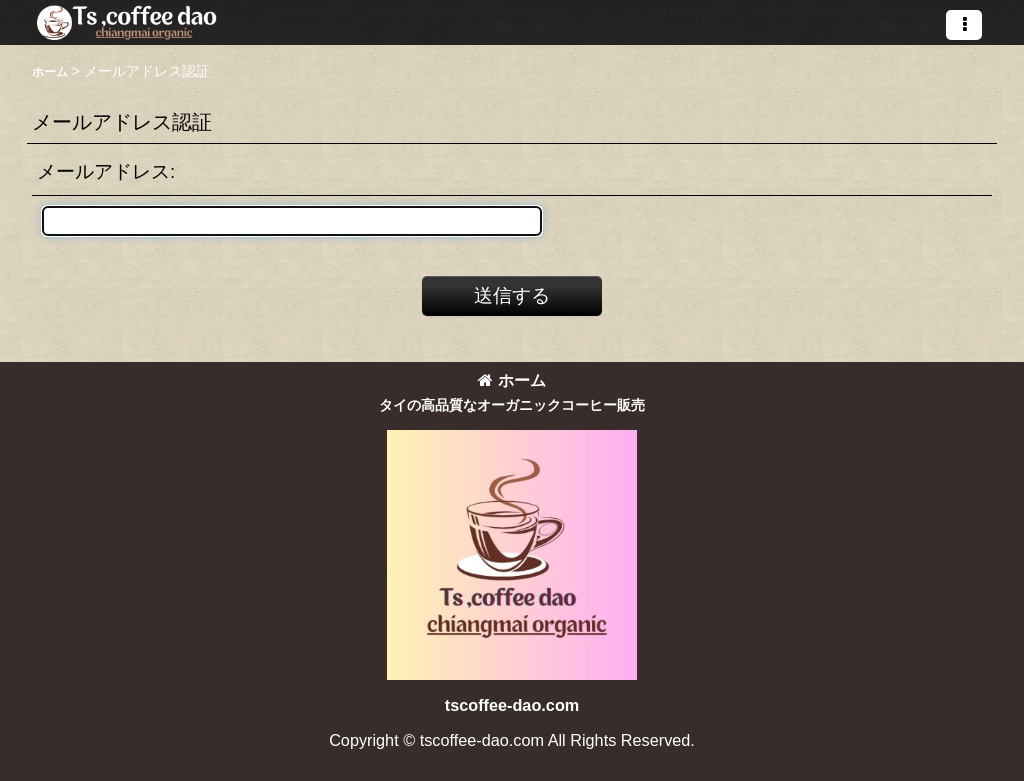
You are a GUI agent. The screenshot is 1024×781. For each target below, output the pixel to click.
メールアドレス (103, 171)
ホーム (512, 380)
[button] (964, 25)
